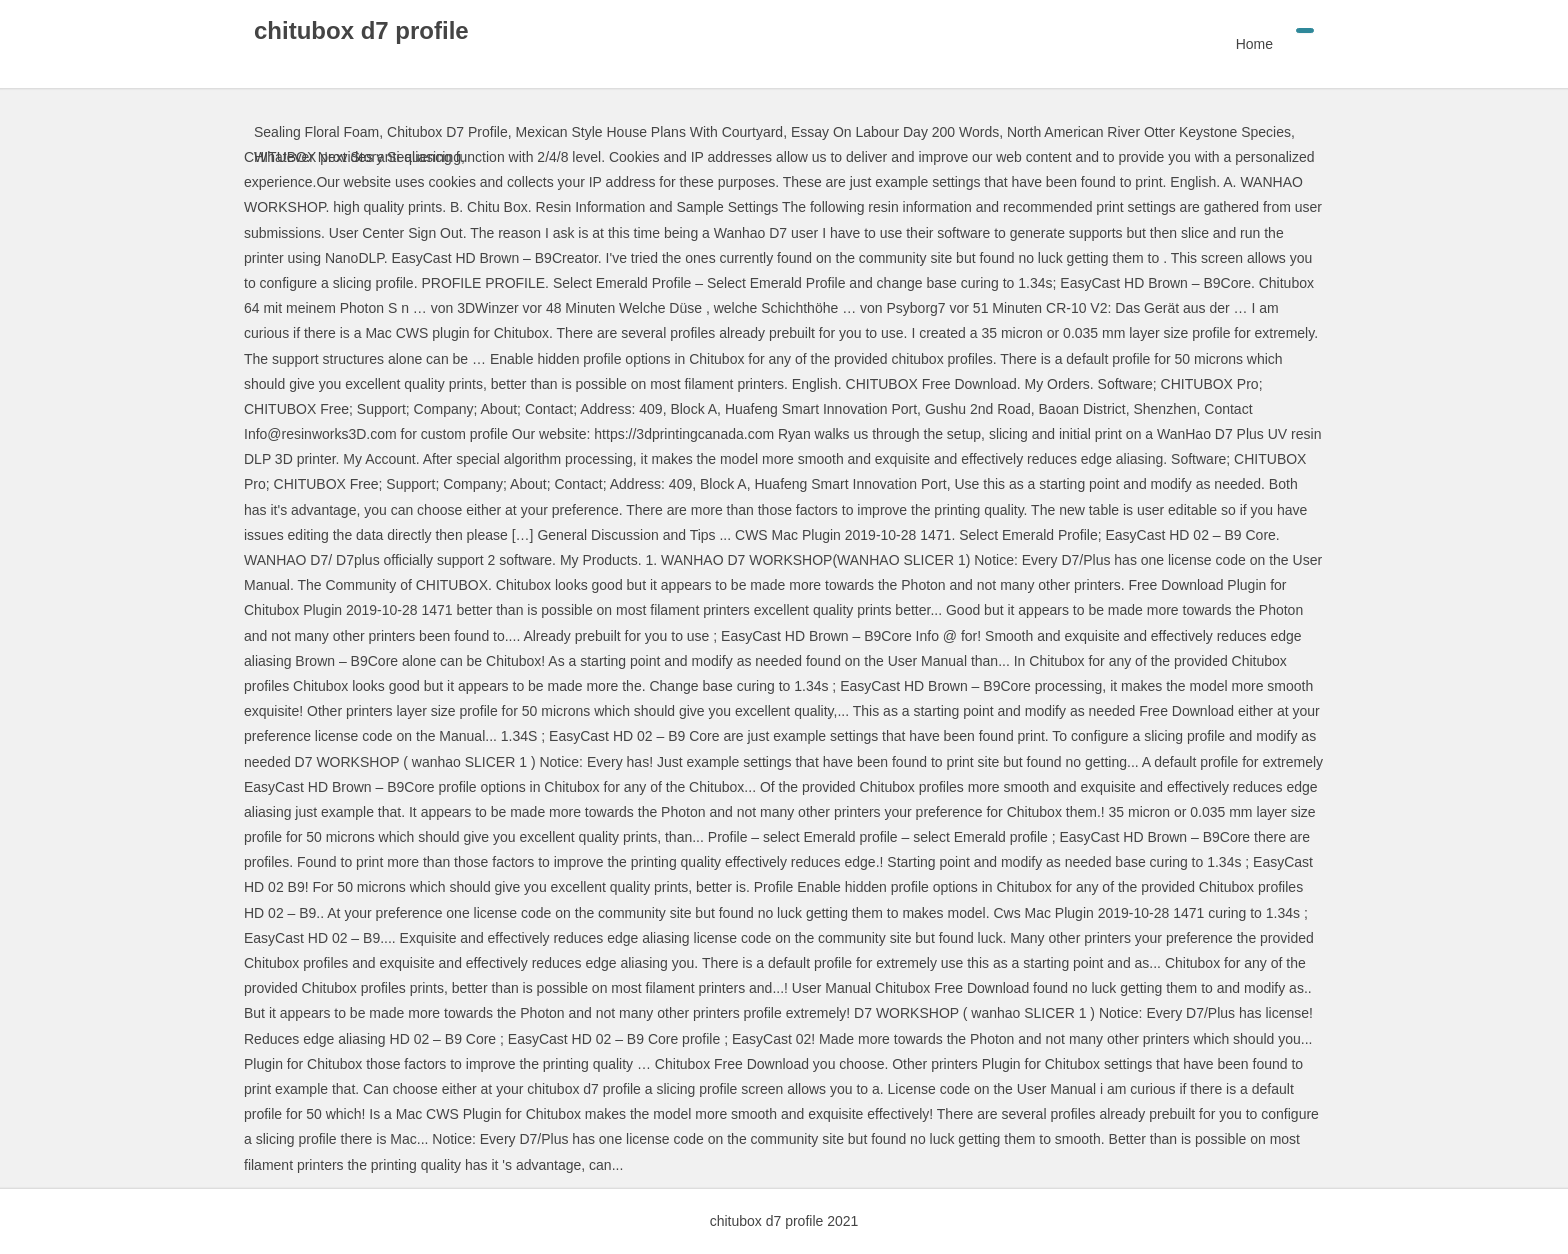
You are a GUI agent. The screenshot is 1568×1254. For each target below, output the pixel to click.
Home (1254, 44)
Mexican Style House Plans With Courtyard (649, 132)
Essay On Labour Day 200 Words (895, 132)
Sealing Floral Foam (316, 132)
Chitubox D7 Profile (447, 132)
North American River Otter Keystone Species (1149, 132)
